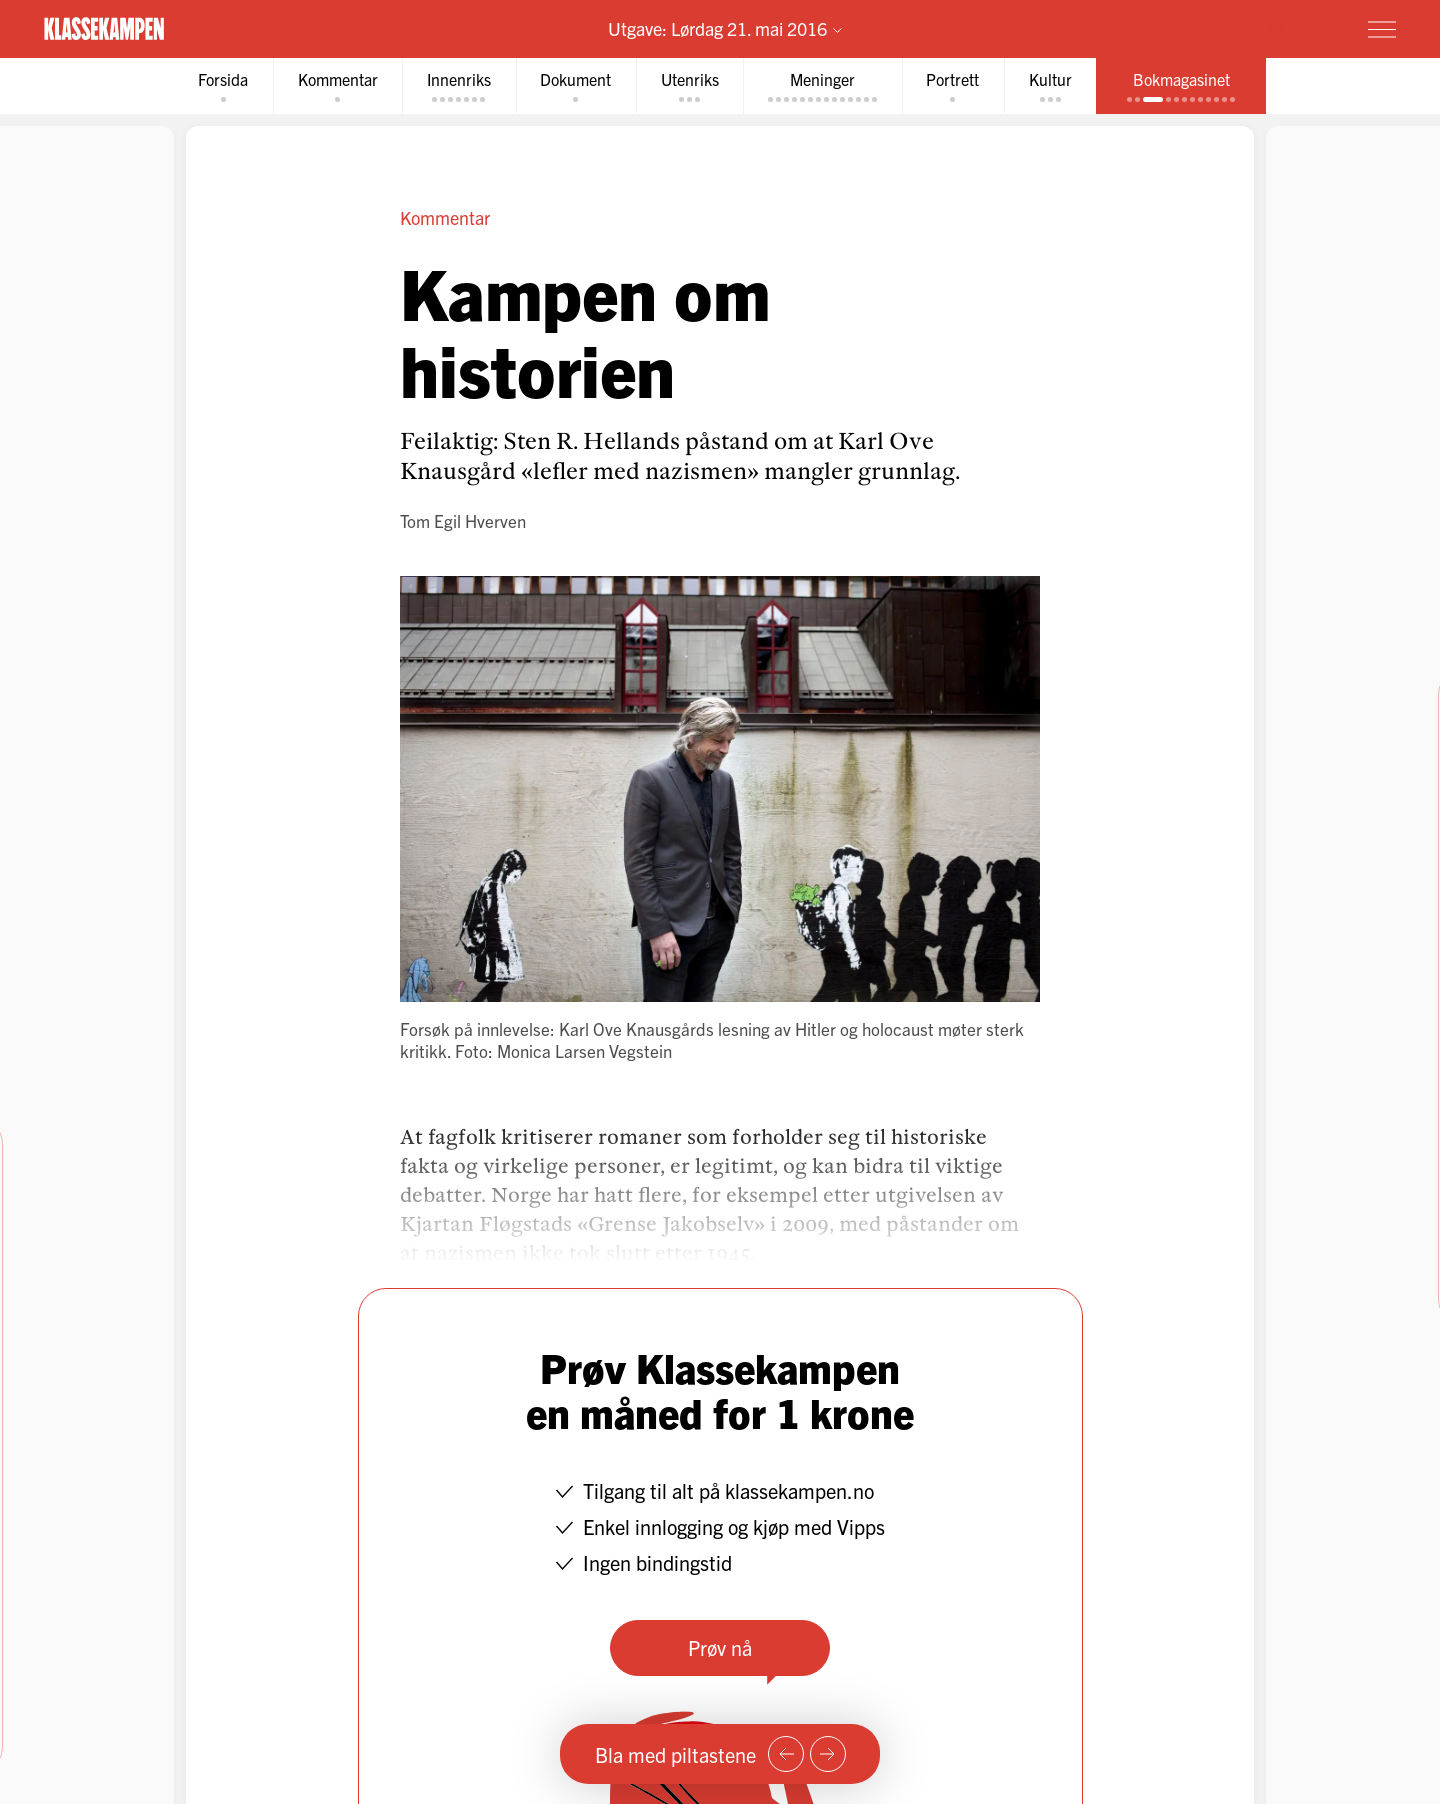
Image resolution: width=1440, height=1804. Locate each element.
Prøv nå (720, 1648)
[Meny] (1382, 29)
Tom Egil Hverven (463, 521)
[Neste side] (828, 1754)
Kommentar (445, 218)
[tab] (213, 86)
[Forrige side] (786, 1754)
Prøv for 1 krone (1263, 28)
